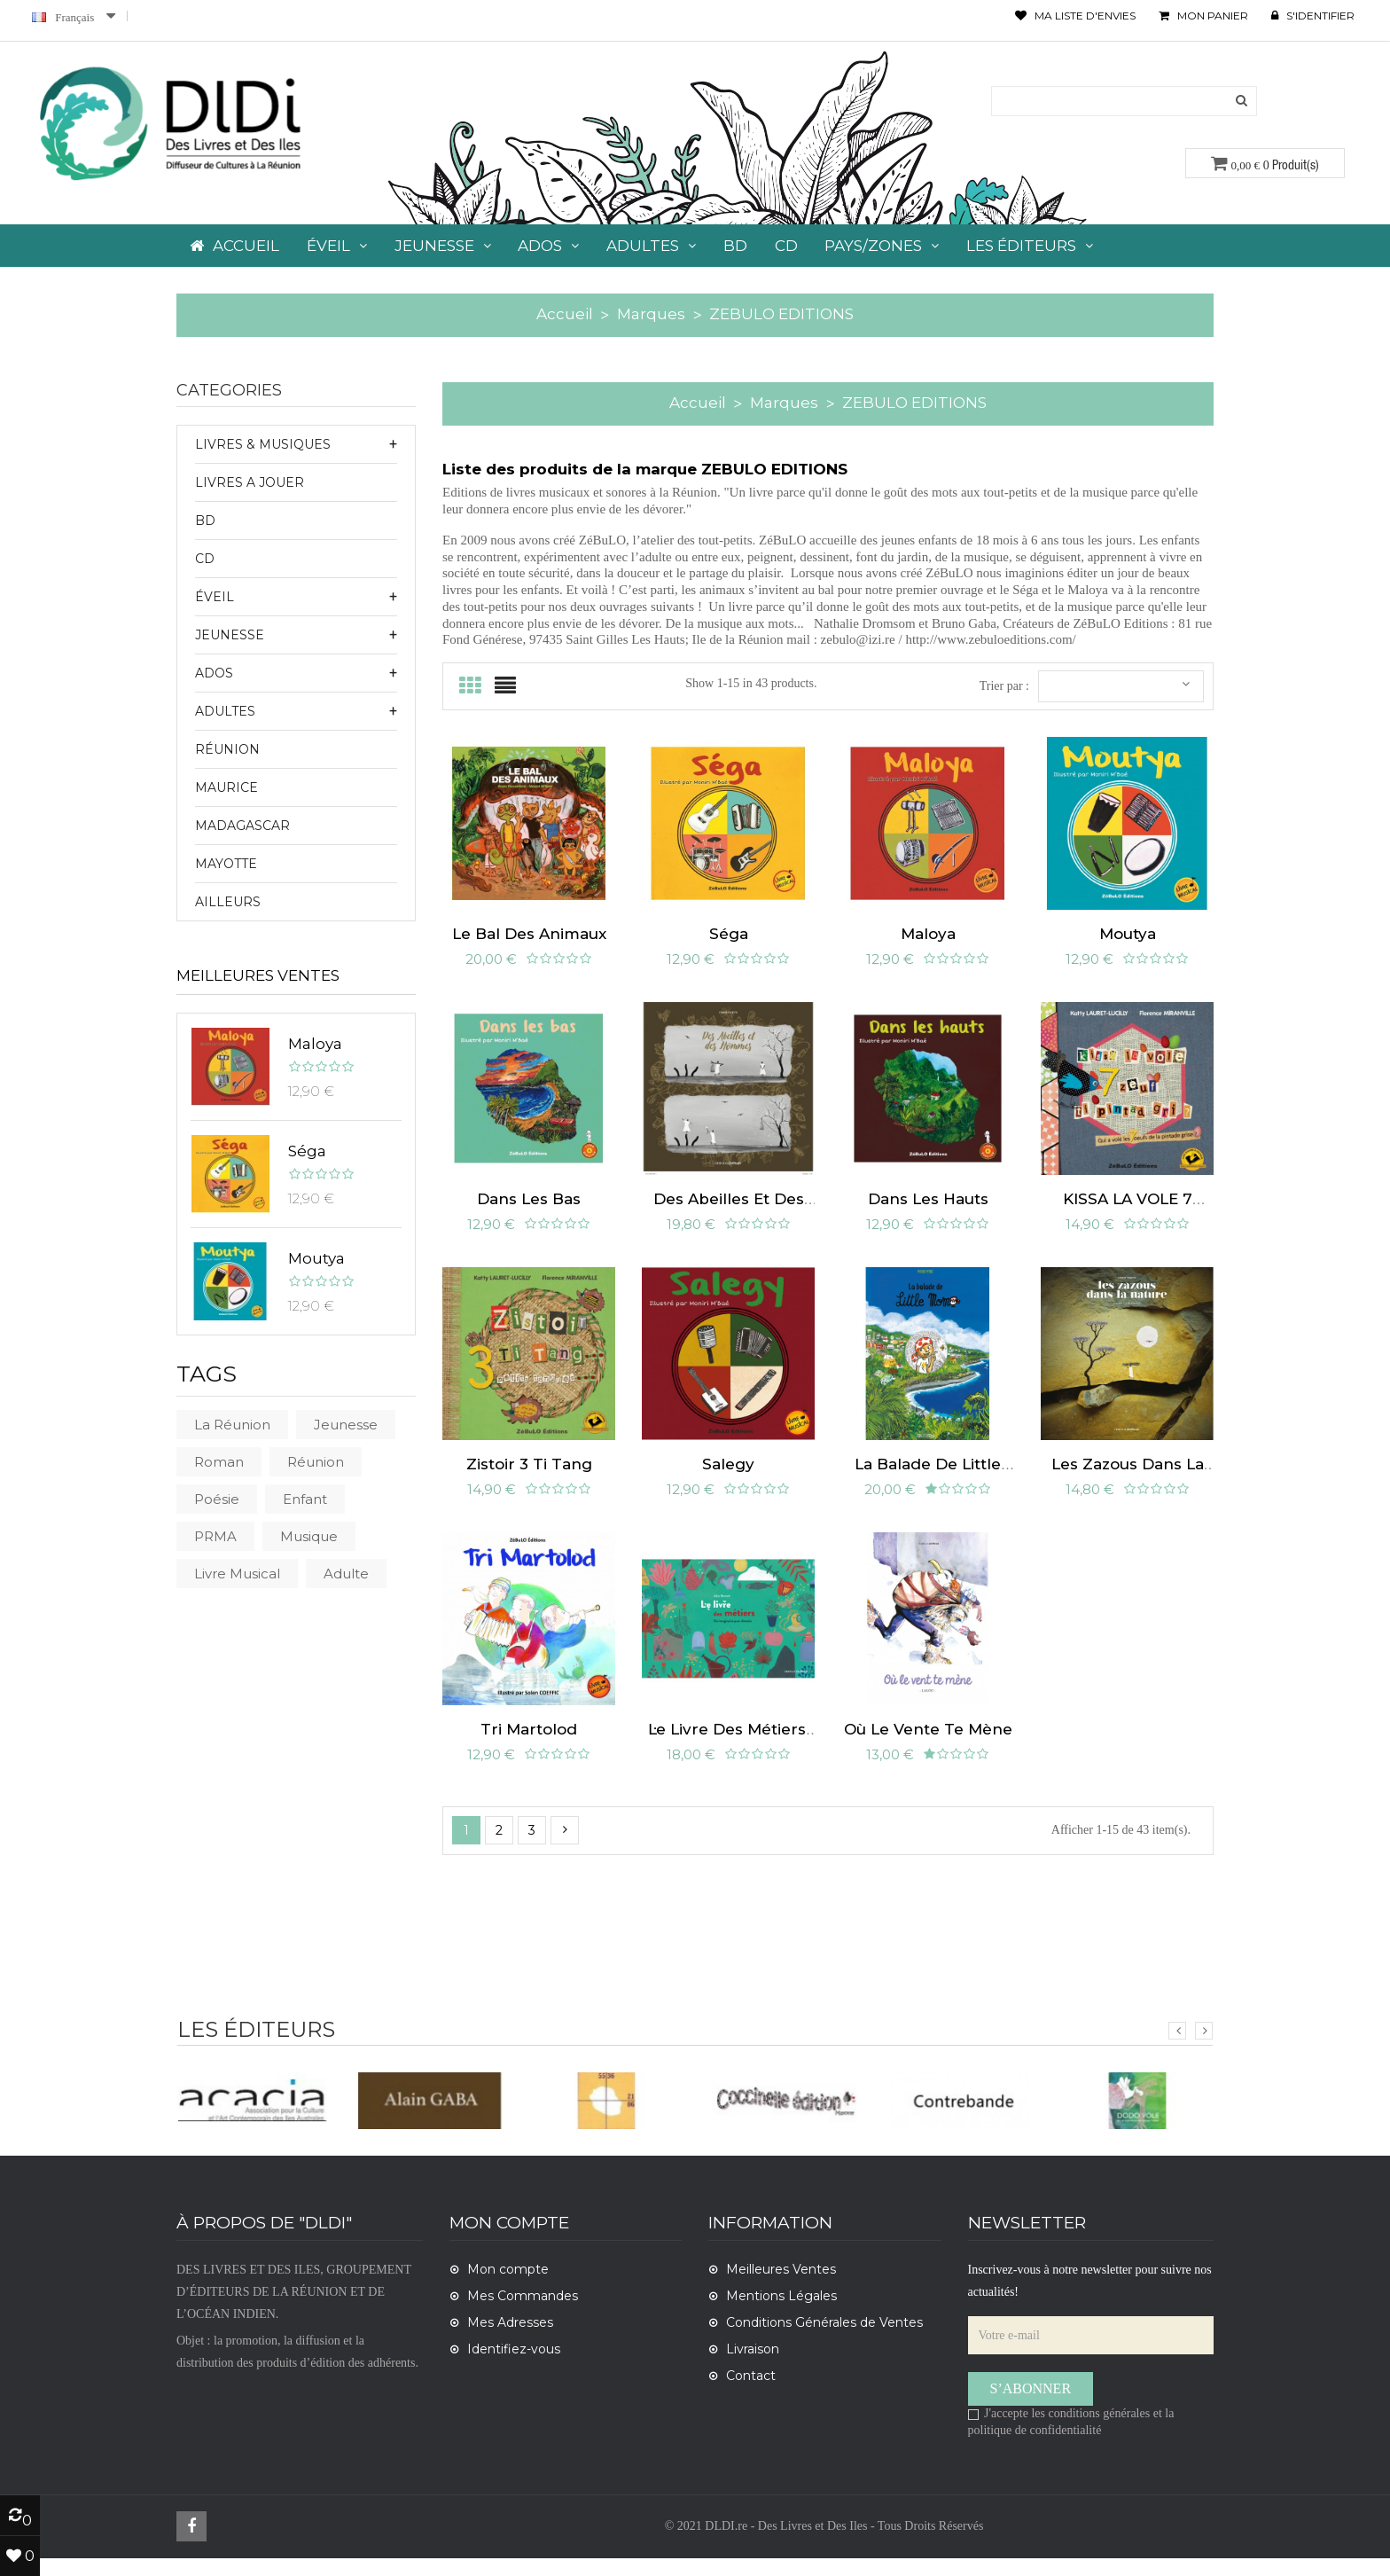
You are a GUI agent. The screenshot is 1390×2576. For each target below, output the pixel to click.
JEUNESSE (229, 635)
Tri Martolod (528, 1747)
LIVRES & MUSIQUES (263, 444)
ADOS (214, 673)
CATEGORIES (229, 391)
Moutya (316, 1258)
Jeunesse (346, 1424)
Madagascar (242, 826)
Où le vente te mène (928, 1747)
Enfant (305, 1499)
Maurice (226, 787)
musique (309, 1536)
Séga (307, 1151)
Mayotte (226, 864)
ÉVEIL (214, 597)
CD (205, 559)
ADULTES (225, 711)
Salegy (728, 1477)
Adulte (346, 1573)
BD (205, 521)
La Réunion (232, 1424)
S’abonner (1031, 2406)
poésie (216, 1499)
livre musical (237, 1573)
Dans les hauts (928, 1208)
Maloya (315, 1044)
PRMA (215, 1536)
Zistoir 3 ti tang (529, 1477)
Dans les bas (529, 1208)
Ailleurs (228, 902)
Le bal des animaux (529, 938)
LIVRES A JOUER (249, 482)
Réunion (227, 749)
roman (219, 1461)
